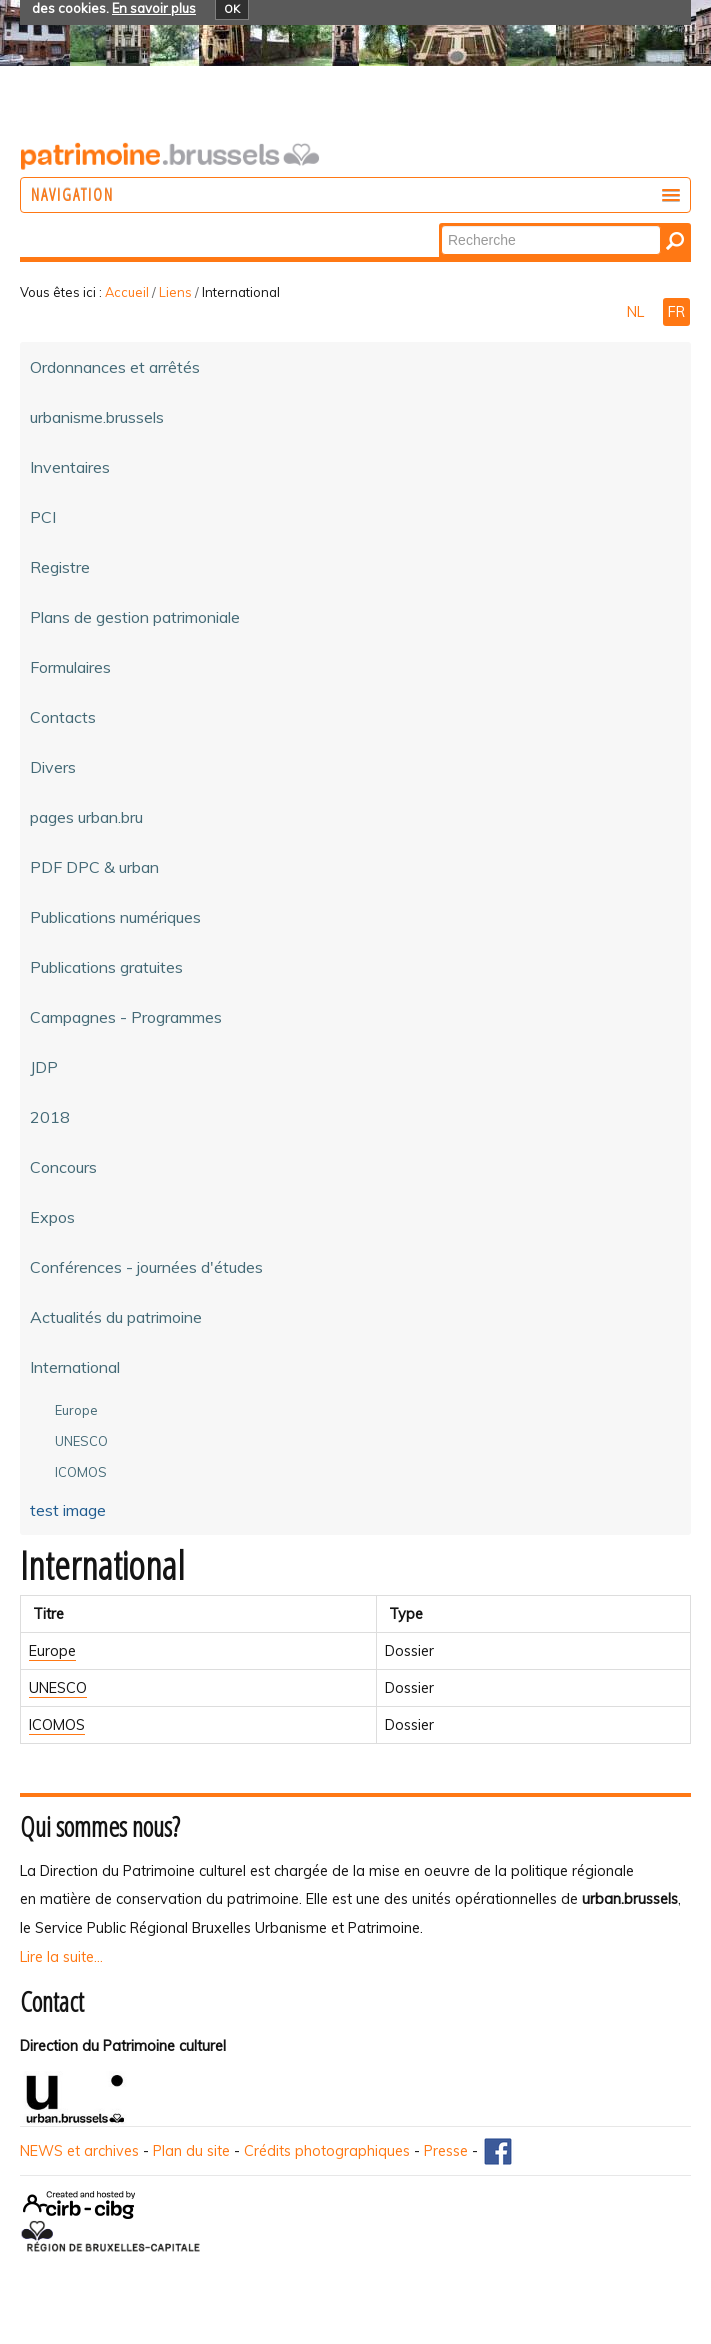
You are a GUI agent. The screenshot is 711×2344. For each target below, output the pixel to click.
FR (676, 312)
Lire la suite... (61, 1957)
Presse (446, 2151)
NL (637, 312)
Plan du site (191, 2151)
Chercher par (440, 224)
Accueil (127, 292)
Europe (52, 1651)
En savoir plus (154, 8)
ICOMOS (57, 1725)
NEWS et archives (79, 2151)
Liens (175, 292)
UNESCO (58, 1688)
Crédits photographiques (327, 2151)
